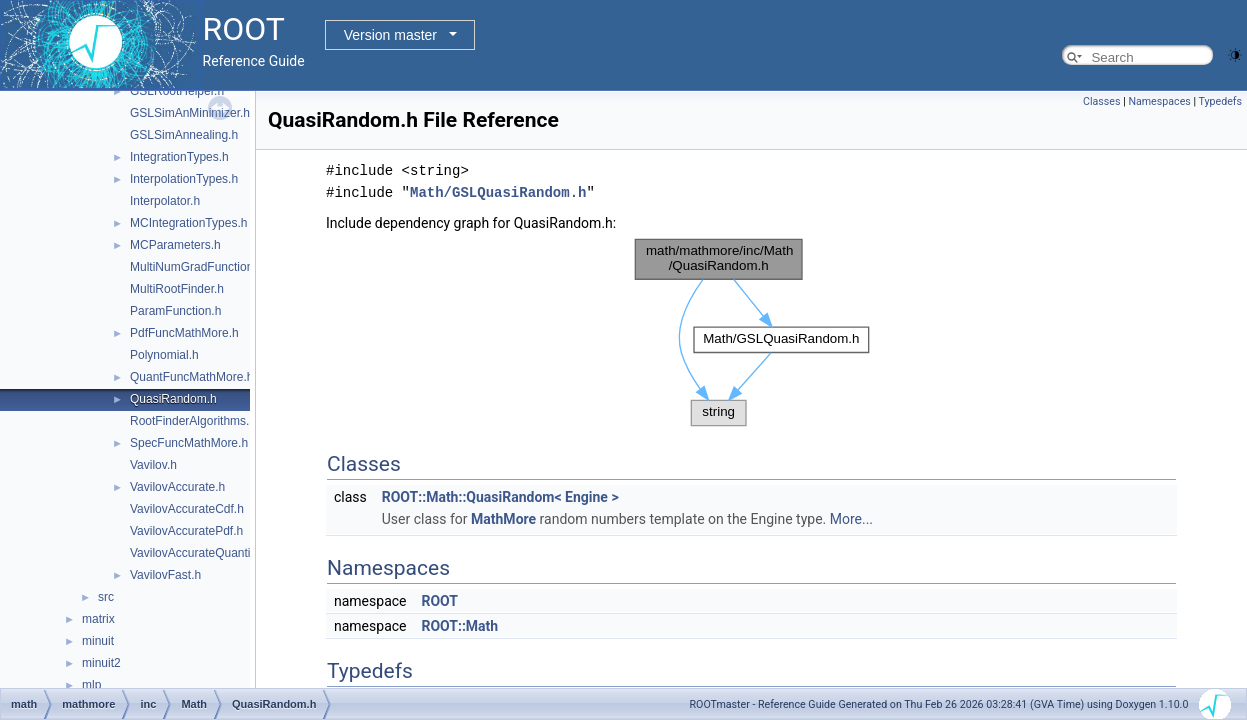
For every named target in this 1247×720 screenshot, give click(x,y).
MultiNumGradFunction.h (196, 267)
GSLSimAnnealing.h (184, 135)
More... (851, 519)
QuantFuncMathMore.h (191, 377)
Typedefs (1220, 101)
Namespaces (1159, 101)
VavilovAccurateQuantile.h (200, 553)
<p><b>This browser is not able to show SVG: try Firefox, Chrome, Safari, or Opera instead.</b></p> (752, 333)
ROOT (439, 601)
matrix (98, 619)
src (106, 597)
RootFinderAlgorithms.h (193, 421)
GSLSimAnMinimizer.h (190, 113)
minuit (98, 641)
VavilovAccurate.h (177, 487)
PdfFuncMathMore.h (184, 333)
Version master (390, 35)
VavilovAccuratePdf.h (186, 531)
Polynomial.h (164, 355)
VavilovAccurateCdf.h (187, 509)
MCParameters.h (175, 245)
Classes (1101, 101)
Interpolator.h (165, 201)
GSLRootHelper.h (177, 91)
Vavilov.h (153, 465)
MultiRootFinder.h (177, 289)
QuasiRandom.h (173, 399)
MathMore (503, 519)
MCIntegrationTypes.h (188, 223)
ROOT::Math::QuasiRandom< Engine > (500, 497)
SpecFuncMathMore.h (189, 443)
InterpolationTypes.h (184, 179)
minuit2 (101, 663)
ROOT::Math (459, 626)
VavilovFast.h (165, 575)
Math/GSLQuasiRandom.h (498, 192)
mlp (91, 685)
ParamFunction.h (175, 311)
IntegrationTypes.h (179, 157)
